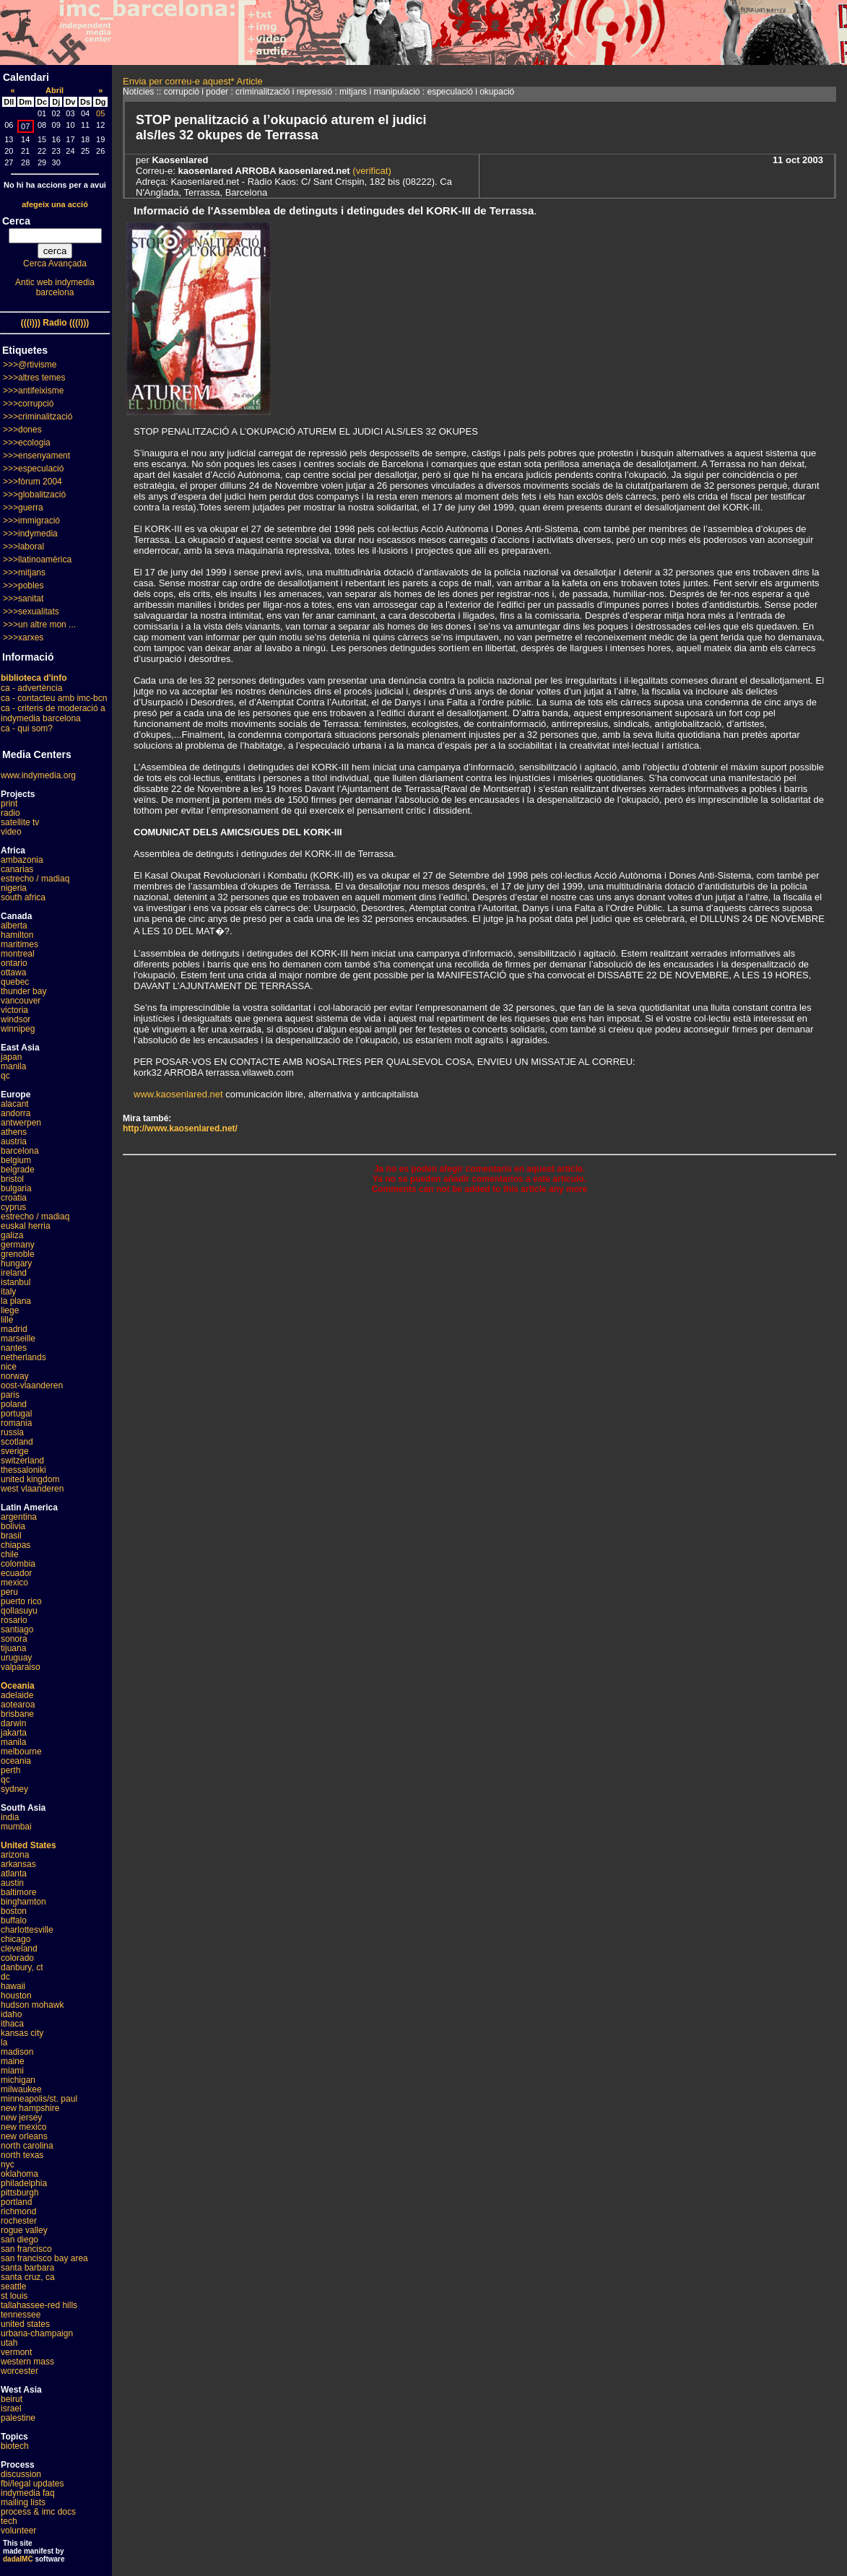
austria (14, 1141)
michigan (18, 2080)
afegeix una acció (55, 204)
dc (5, 1977)
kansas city (22, 2033)
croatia (14, 1198)
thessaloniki (23, 1470)
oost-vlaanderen (32, 1385)
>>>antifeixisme (33, 391)
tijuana (13, 1648)
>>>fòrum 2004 (32, 482)
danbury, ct (22, 1967)
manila (13, 1066)
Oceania (18, 1686)
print (9, 804)
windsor (15, 1019)
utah (9, 2343)
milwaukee (21, 2089)
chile (10, 1554)
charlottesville (27, 1930)
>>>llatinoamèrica (37, 559)
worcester (19, 2371)
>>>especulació (33, 469)
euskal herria (26, 1226)
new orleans (24, 2136)
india (10, 1817)
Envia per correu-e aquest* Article (193, 81)
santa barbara (27, 2268)
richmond (18, 2211)
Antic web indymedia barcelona (55, 287)
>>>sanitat (23, 598)
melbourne (21, 1751)
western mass (27, 2362)
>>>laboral (23, 546)
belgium (16, 1160)
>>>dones (22, 430)
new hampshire (30, 2108)
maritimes (19, 944)
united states (25, 2324)
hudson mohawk (32, 2005)
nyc (7, 2164)
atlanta (14, 1873)
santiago (17, 1629)
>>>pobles (23, 585)
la (4, 2042)
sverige (15, 1451)
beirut (11, 2399)
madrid (14, 1329)
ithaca (12, 2024)
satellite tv (20, 822)
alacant (15, 1104)
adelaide (17, 1695)
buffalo (14, 1920)
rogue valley (24, 2230)
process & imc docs (38, 2512)
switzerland (22, 1460)
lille (7, 1320)
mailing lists (23, 2502)
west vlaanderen (32, 1489)
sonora (14, 1639)
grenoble (18, 1254)
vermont (16, 2352)
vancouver (20, 1001)
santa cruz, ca (28, 2277)
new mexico (23, 2127)
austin (12, 1883)
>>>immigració (31, 520)
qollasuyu (19, 1611)
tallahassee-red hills (39, 2305)
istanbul (15, 1282)
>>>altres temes (34, 378)
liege (10, 1310)
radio (10, 813)
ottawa (13, 972)
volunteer (18, 2530)
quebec (15, 982)
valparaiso (20, 1667)
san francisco (26, 2249)
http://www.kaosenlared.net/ (180, 1128)
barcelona (20, 1151)
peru (9, 1592)
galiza (12, 1235)
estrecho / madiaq (35, 879)
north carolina (27, 2146)
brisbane (17, 1714)
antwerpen (21, 1123)
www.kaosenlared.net (178, 1094)
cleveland (19, 1949)
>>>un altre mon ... (39, 624)
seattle (13, 2286)
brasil (11, 1536)
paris (10, 1395)
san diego (19, 2240)
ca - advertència (31, 688)
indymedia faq (28, 2493)
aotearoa (18, 1705)
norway (15, 1376)
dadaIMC (18, 2559)
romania (16, 1423)
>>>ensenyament (36, 456)
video (11, 832)
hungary (16, 1263)
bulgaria (16, 1188)
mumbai (16, 1827)
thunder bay (23, 991)
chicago (15, 1939)
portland (16, 2202)
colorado (17, 1958)
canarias (17, 869)
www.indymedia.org (38, 775)
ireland (14, 1273)
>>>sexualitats (31, 611)
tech (9, 2521)
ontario (14, 963)
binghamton (23, 1902)
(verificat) (370, 170)
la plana (16, 1301)
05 (100, 113)
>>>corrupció (28, 404)
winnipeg (18, 1029)
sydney (14, 1789)
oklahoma (19, 2174)
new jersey (21, 2117)
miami (12, 2071)
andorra (15, 1113)
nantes (14, 1348)
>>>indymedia (30, 533)
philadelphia (24, 2183)
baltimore (18, 1892)
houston (16, 1995)
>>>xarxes (23, 637)
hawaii (13, 1986)
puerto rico (21, 1601)
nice (9, 1367)
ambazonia (22, 860)
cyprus (13, 1207)
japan (11, 1057)
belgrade (18, 1170)
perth (10, 1770)
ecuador (16, 1573)
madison (17, 2052)
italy (8, 1292)
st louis (14, 2296)
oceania (16, 1761)
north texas (22, 2155)
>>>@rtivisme (30, 365)
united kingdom (30, 1479)
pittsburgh (20, 2193)
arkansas (18, 1864)
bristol (12, 1179)
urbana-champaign (37, 2333)
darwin (13, 1723)
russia (12, 1432)
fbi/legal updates (32, 2484)
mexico (14, 1583)
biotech (15, 2446)
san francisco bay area (44, 2258)
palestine (18, 2418)
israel (11, 2408)
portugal (16, 1414)
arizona (15, 1855)
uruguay (16, 1658)
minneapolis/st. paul (39, 2099)
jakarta (14, 1733)
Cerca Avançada (55, 263)
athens (14, 1132)
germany (18, 1245)
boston (14, 1911)
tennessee (20, 2315)
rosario (14, 1620)
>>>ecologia (27, 443)
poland (14, 1404)
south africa (23, 897)
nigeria (14, 888)
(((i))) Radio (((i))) (55, 323)
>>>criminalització (37, 417)
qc (5, 1076)
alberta (14, 926)
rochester (19, 2221)
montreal (18, 954)
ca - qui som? (27, 728)
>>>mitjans (24, 572)
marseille (18, 1338)
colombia (18, 1564)
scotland (17, 1442)
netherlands (23, 1357)
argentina (19, 1517)
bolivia (13, 1526)
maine (13, 2061)
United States (28, 1845)
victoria (14, 1010)
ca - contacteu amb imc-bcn (54, 698)
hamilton (17, 935)
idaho (11, 2014)
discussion (21, 2474)
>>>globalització (34, 494)
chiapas (15, 1545)
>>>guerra (23, 507)
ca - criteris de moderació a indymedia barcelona (53, 713)
